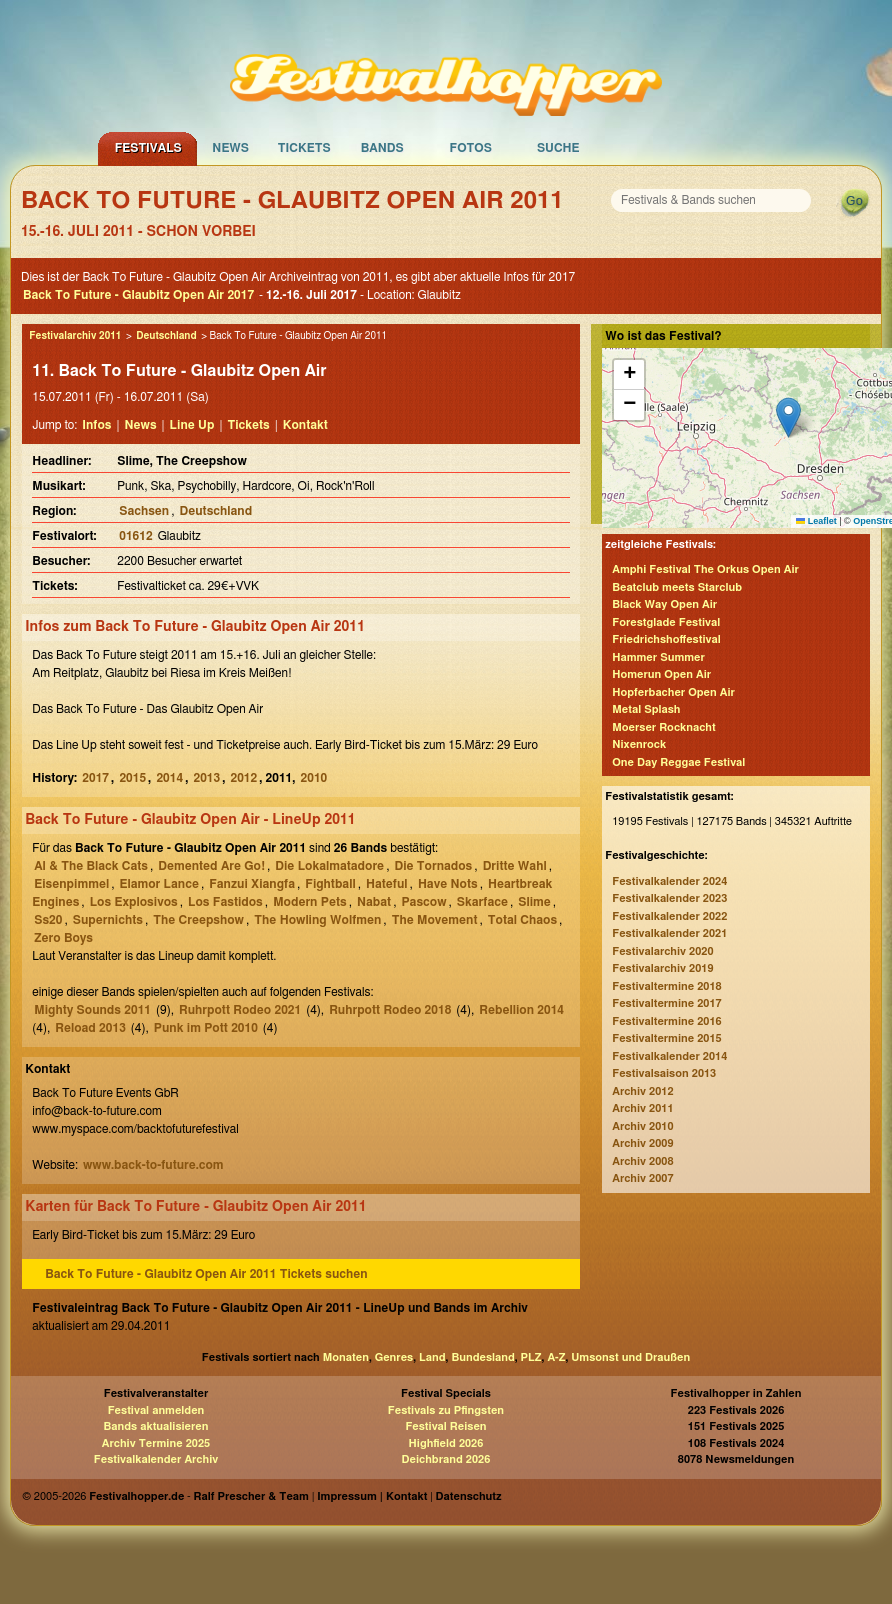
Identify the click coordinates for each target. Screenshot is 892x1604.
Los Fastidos (225, 902)
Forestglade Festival (666, 622)
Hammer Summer (658, 657)
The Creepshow (198, 920)
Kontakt (305, 425)
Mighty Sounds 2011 (92, 1010)
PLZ (531, 1357)
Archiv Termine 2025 (156, 1443)
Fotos (471, 148)
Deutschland (166, 336)
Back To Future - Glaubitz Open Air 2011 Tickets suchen (206, 1274)
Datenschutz (469, 1496)
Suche (558, 148)
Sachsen (144, 511)
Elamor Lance (158, 884)
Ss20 (48, 920)
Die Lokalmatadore (329, 866)
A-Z (556, 1357)
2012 (244, 778)
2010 (314, 778)
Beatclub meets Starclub (677, 587)
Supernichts (108, 920)
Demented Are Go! (211, 866)
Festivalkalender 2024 (669, 881)
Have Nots (448, 884)
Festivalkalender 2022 (669, 916)
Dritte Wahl (515, 866)
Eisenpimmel (71, 884)
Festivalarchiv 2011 (75, 336)
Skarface (482, 902)
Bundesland (482, 1357)
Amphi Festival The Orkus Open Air (705, 569)
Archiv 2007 (642, 1178)
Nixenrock (639, 744)
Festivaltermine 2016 (666, 1021)
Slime (534, 902)
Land (432, 1357)
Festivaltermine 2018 (666, 986)
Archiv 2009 (642, 1143)
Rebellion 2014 (521, 1010)
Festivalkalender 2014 (669, 1056)
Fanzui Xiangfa (252, 884)
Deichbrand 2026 (446, 1459)
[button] (788, 417)
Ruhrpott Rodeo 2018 (390, 1010)
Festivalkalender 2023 (669, 898)
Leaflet (816, 521)
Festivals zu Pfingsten (446, 1410)
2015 (132, 778)
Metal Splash (646, 709)
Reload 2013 (90, 1028)
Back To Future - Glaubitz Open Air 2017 (138, 295)
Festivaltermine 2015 (666, 1038)
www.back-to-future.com (153, 1165)
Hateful (387, 884)
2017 (95, 778)
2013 (206, 778)
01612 (135, 536)
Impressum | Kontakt (372, 1496)
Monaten (346, 1357)
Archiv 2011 (642, 1108)
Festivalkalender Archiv (156, 1459)
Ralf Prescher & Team (251, 1496)
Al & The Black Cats (91, 866)
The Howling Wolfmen (317, 920)
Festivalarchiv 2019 (662, 968)
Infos (96, 425)
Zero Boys (63, 938)
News (230, 148)
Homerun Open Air (661, 674)
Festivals (148, 148)
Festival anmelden (156, 1410)
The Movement (435, 920)
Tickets (304, 148)
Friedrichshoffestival (666, 639)
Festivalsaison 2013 (664, 1073)
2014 (169, 778)
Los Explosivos (134, 902)
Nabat (374, 902)
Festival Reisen (445, 1426)
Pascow (423, 902)
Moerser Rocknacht (663, 727)
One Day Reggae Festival (678, 762)
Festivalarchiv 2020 (662, 951)
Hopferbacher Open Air (673, 692)
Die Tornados (433, 866)
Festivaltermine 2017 (666, 1003)
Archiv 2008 (642, 1161)
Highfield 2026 (446, 1443)
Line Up (192, 425)
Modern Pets (310, 902)
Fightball (330, 884)
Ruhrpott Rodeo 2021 (240, 1010)
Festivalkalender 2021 (669, 933)
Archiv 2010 (642, 1126)
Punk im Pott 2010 (206, 1028)
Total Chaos (522, 920)
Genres (394, 1357)
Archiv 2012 (642, 1091)
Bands (382, 148)
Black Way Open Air (664, 604)
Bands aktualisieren (156, 1426)
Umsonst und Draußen (630, 1357)
